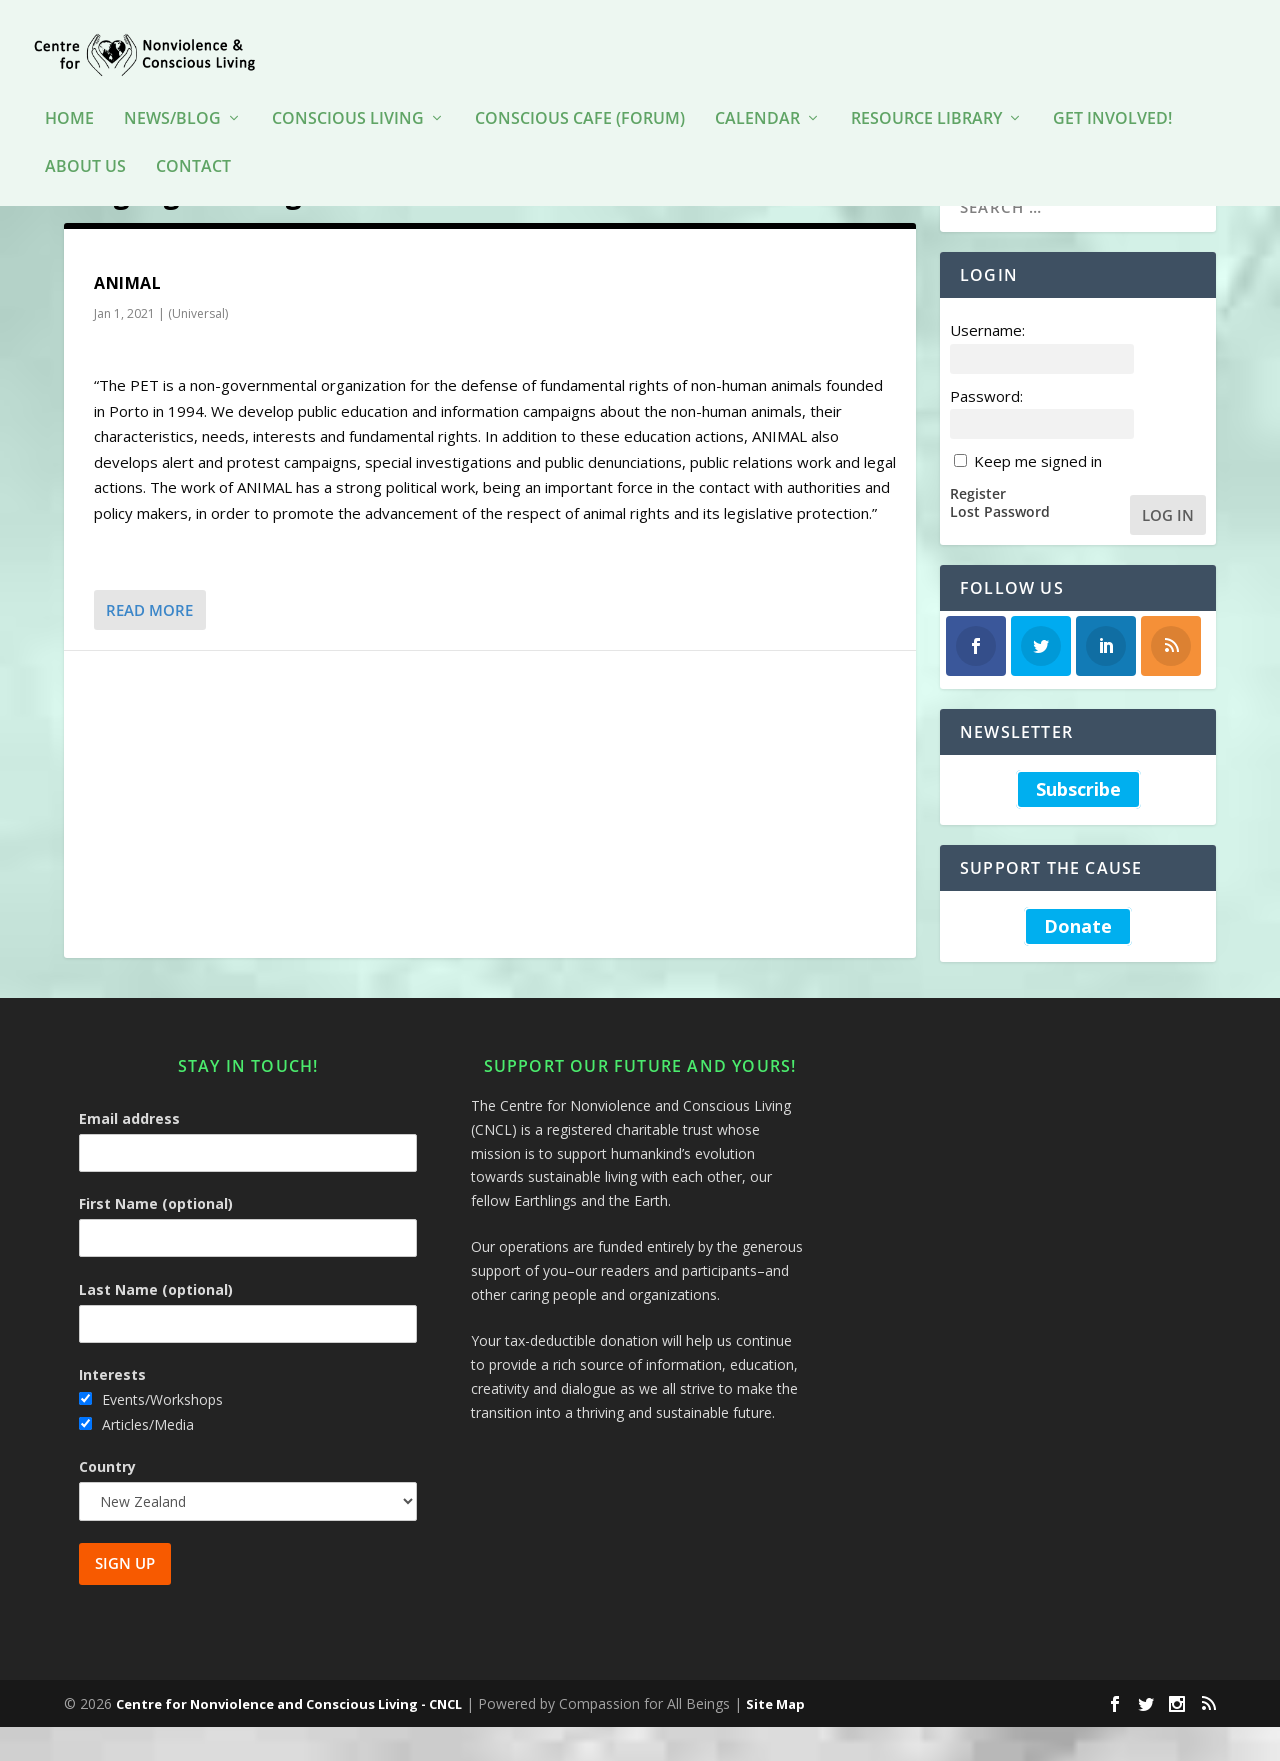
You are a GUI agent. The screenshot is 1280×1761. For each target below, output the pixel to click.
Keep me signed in (1038, 495)
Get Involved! (1112, 89)
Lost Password (1000, 546)
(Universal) (198, 347)
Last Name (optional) (156, 1323)
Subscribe (1078, 824)
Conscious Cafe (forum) (580, 89)
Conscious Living (348, 89)
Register (978, 527)
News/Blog (172, 89)
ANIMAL (127, 317)
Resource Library (926, 89)
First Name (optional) (156, 1237)
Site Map (775, 1738)
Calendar (757, 89)
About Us (85, 137)
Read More (149, 644)
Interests (112, 1408)
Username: (987, 364)
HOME (69, 89)
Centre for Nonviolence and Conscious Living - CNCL (289, 1738)
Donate (1078, 960)
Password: (986, 429)
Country (107, 1500)
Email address (129, 1152)
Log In (1168, 548)
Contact (193, 137)
